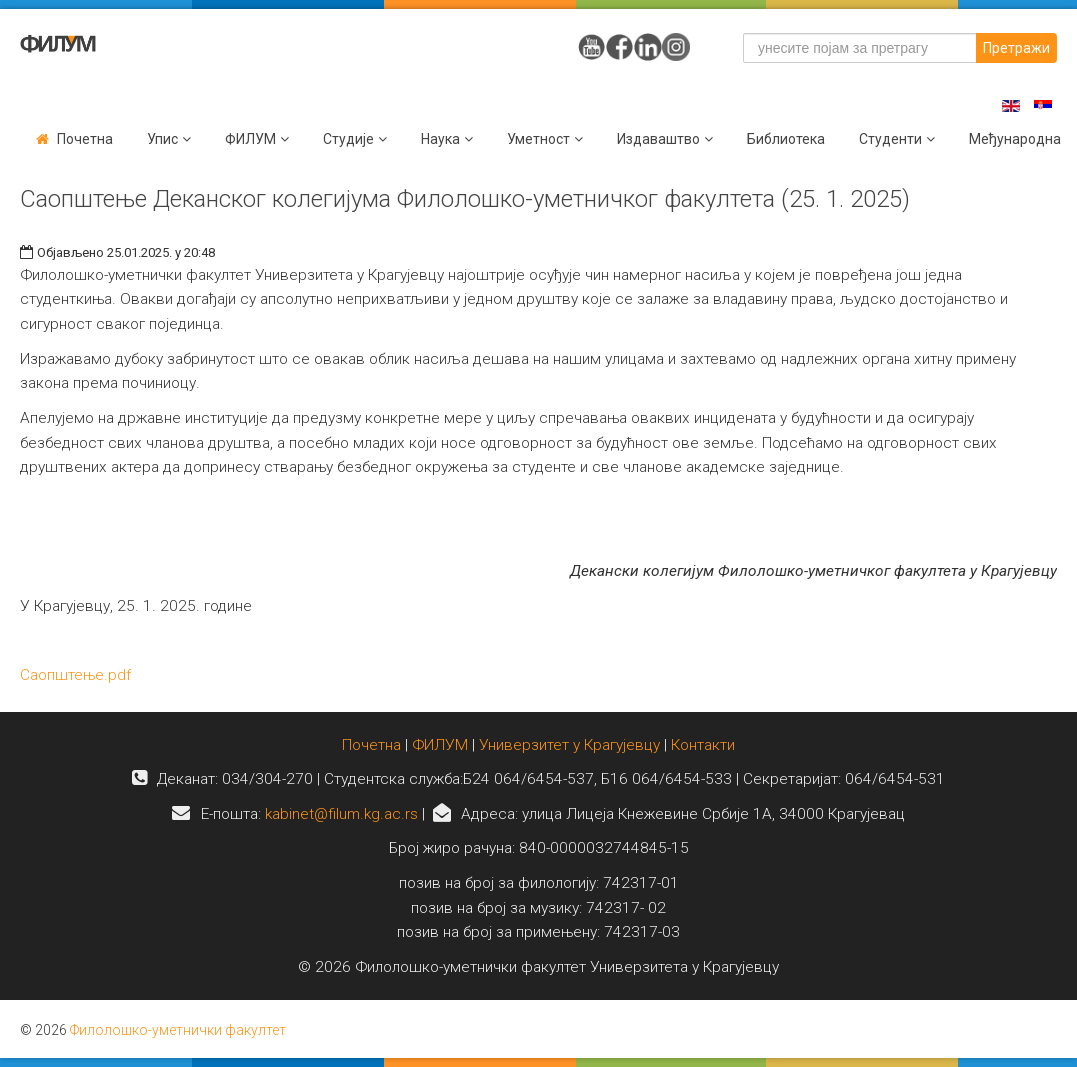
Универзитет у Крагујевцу (569, 745)
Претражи (1016, 48)
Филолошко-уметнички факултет (178, 1030)
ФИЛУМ (440, 745)
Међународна (1015, 139)
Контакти (703, 745)
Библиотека (786, 139)
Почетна (85, 139)
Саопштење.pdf (75, 675)
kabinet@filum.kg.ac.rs (341, 814)
